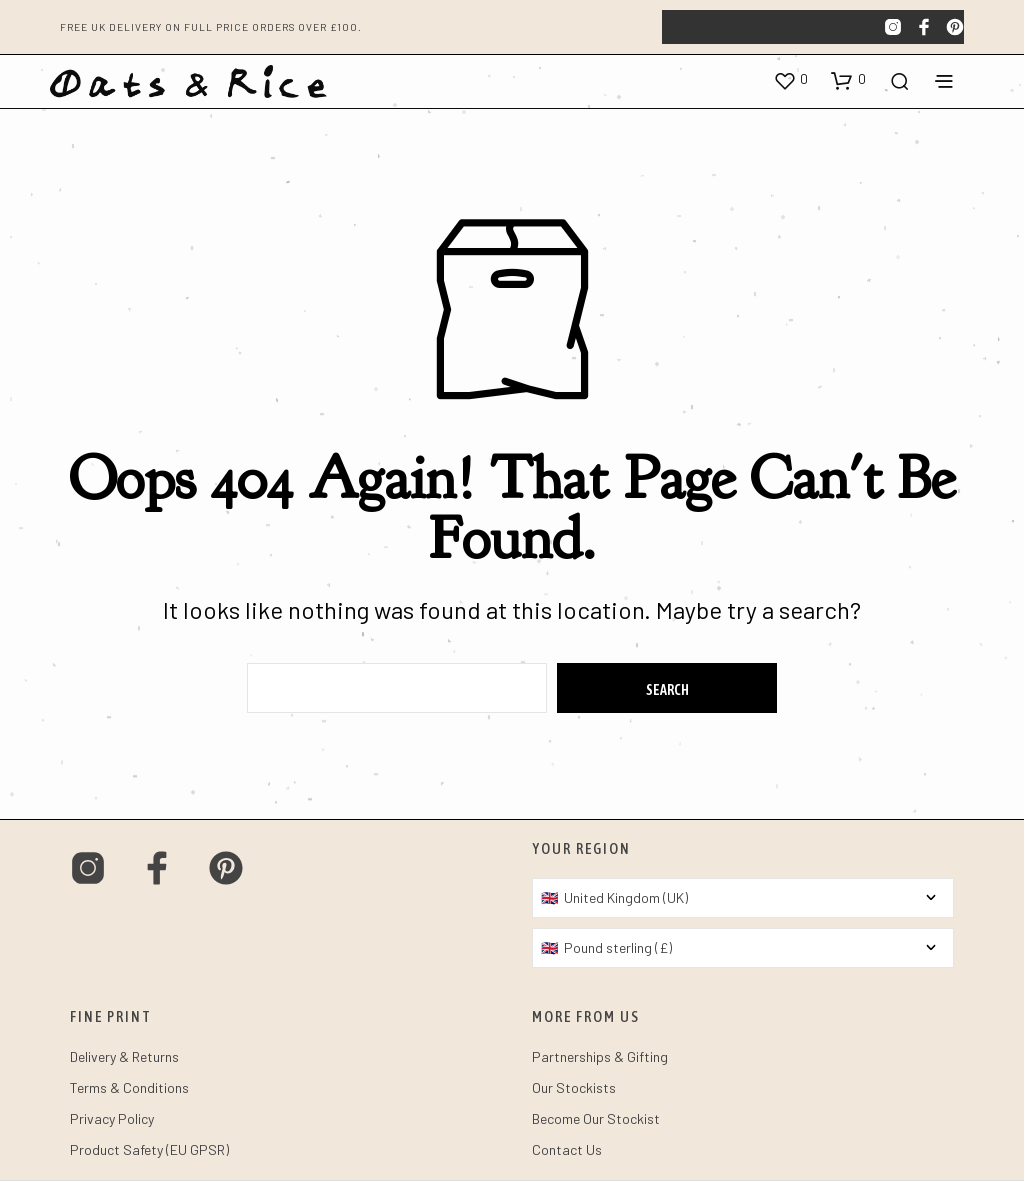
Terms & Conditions (129, 1087)
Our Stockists (574, 1087)
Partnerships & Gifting (600, 1056)
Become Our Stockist (596, 1118)
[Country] (743, 898)
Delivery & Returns (124, 1056)
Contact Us (567, 1149)
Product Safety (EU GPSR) (149, 1149)
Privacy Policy (112, 1118)
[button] (790, 80)
